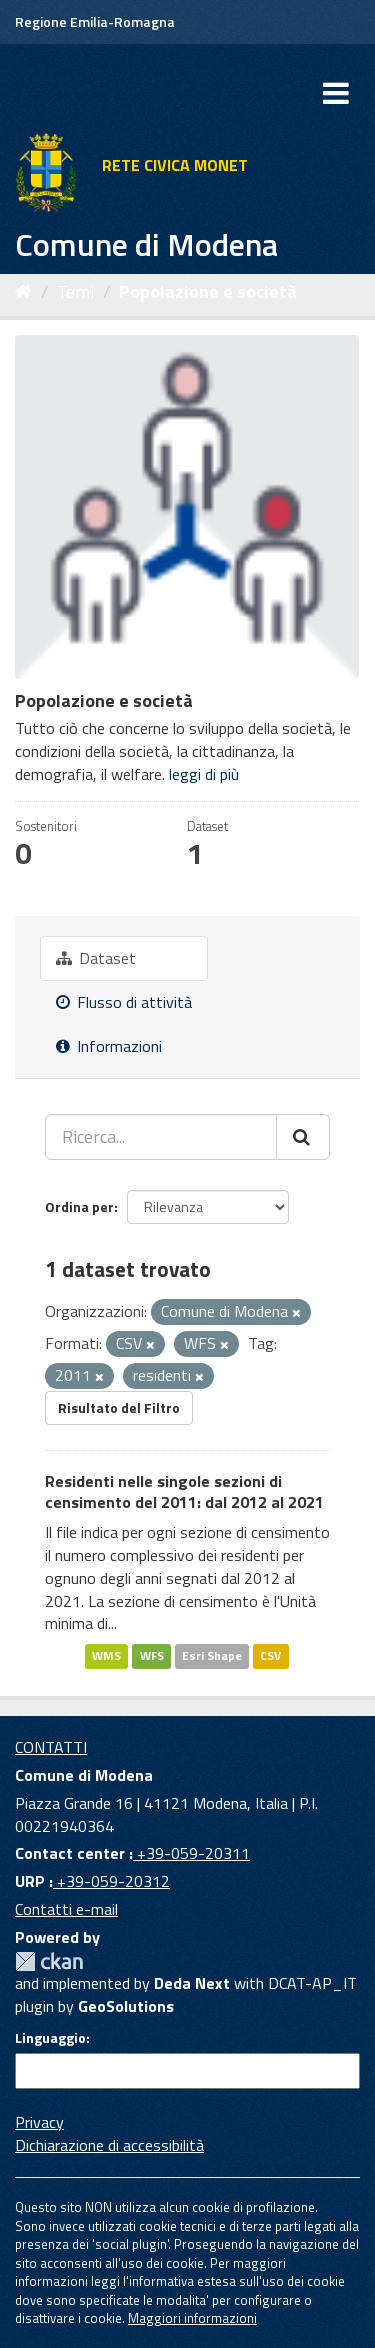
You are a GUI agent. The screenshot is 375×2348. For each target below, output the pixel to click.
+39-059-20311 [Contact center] (191, 1853)
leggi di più (204, 774)
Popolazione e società (208, 291)
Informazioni (109, 1046)
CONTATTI (51, 1747)
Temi (75, 291)
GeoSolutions (126, 2006)
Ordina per (79, 1206)
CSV (270, 1655)
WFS (152, 1655)
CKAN (49, 1961)
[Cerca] (303, 1137)
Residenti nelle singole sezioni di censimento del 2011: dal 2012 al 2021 (184, 1491)
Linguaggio (50, 2038)
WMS (106, 1655)
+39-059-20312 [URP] (111, 1881)
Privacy (39, 2122)
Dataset (96, 958)
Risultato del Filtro (119, 1407)
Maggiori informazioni (192, 2318)
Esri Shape (212, 1655)
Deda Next (192, 1983)
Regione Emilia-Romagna (95, 21)
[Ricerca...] (161, 1137)
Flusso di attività (124, 1002)
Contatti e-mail (66, 1909)
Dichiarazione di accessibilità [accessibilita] (109, 2145)
